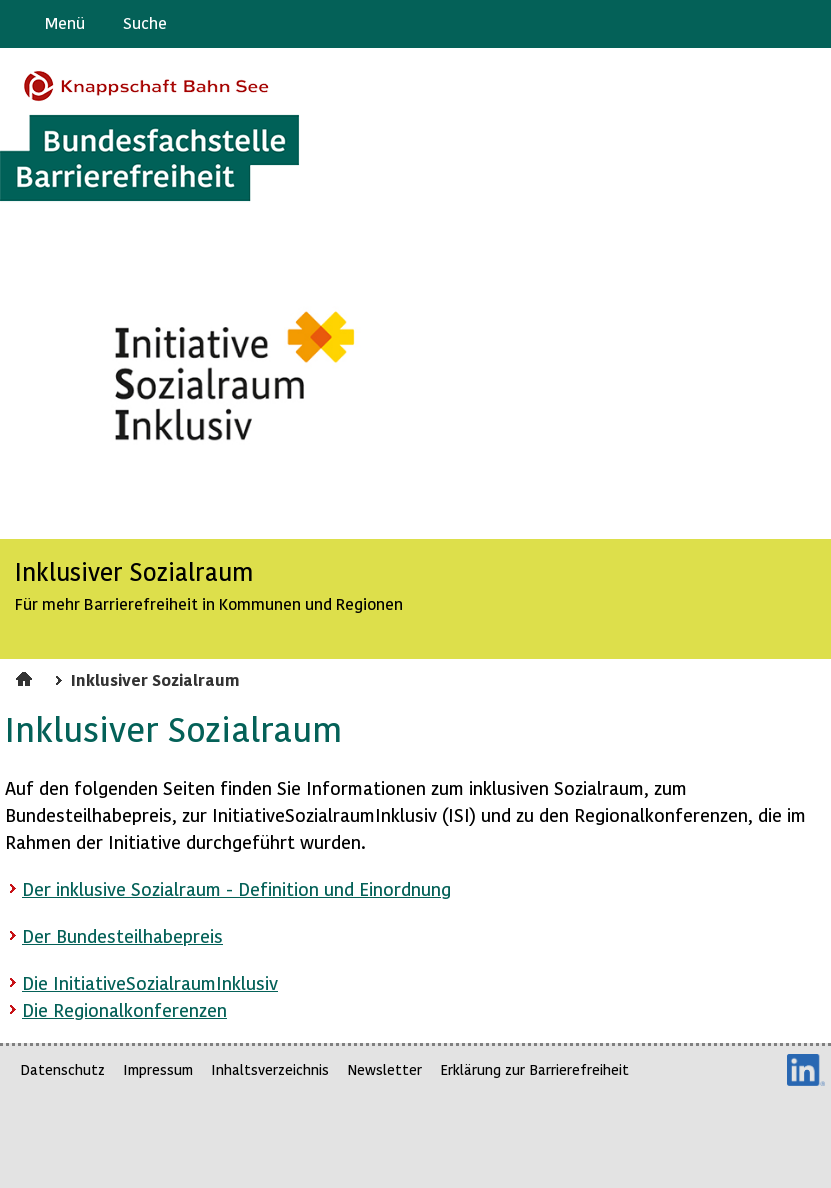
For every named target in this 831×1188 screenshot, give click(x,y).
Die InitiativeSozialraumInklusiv (150, 982)
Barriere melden (732, 24)
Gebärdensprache (770, 24)
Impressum (158, 1069)
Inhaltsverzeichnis (270, 1069)
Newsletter (384, 1069)
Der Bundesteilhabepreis (122, 935)
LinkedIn (806, 1070)
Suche (145, 22)
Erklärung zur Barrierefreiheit (534, 1069)
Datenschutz (62, 1069)
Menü (65, 22)
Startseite (26, 676)
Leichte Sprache (807, 24)
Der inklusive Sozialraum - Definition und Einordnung (236, 888)
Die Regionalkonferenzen (124, 1009)
